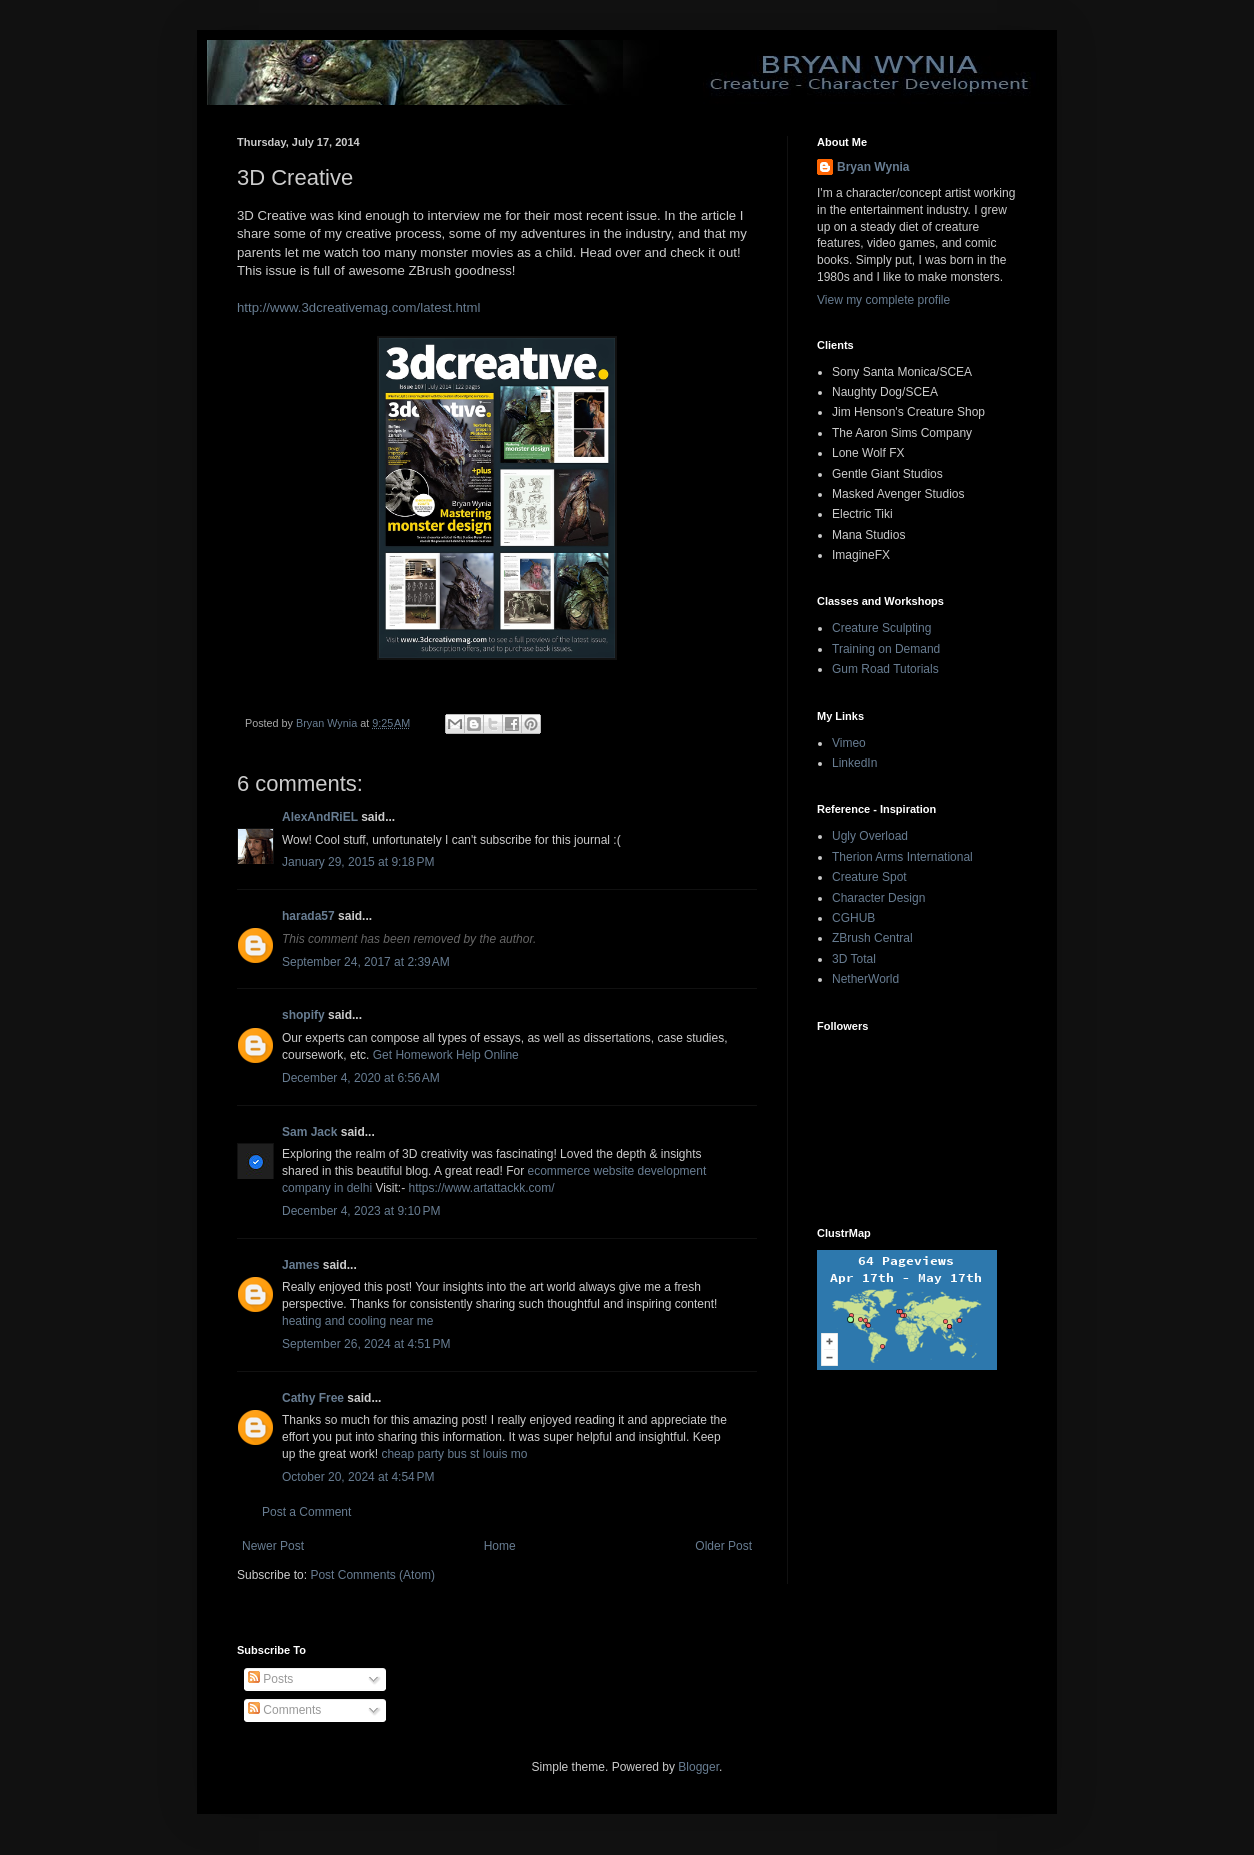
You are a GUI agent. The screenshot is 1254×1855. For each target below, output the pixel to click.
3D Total (854, 959)
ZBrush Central (872, 938)
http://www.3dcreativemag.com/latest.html (358, 307)
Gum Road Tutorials (885, 669)
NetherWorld (865, 979)
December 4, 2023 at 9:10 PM (361, 1211)
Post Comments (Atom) (372, 1575)
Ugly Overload (870, 836)
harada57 (308, 916)
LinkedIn (854, 763)
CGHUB (853, 918)
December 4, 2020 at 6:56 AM (361, 1078)
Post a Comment (306, 1512)
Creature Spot (869, 877)
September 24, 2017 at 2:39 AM (366, 962)
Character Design (878, 898)
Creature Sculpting (881, 628)
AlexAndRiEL (320, 817)
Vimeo (849, 743)
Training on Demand (886, 649)
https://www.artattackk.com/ (482, 1188)
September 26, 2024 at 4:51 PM (366, 1344)
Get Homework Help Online (446, 1055)
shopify (303, 1015)
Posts (270, 1679)
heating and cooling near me (357, 1321)
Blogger (698, 1767)
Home (500, 1546)
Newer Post (273, 1546)
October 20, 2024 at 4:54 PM (358, 1477)
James (300, 1265)
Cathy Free (313, 1398)
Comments (284, 1710)
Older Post (723, 1546)
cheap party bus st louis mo (454, 1454)
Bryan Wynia (873, 167)
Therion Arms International (902, 857)
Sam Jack (309, 1132)
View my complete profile (883, 300)
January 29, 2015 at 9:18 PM (358, 862)
